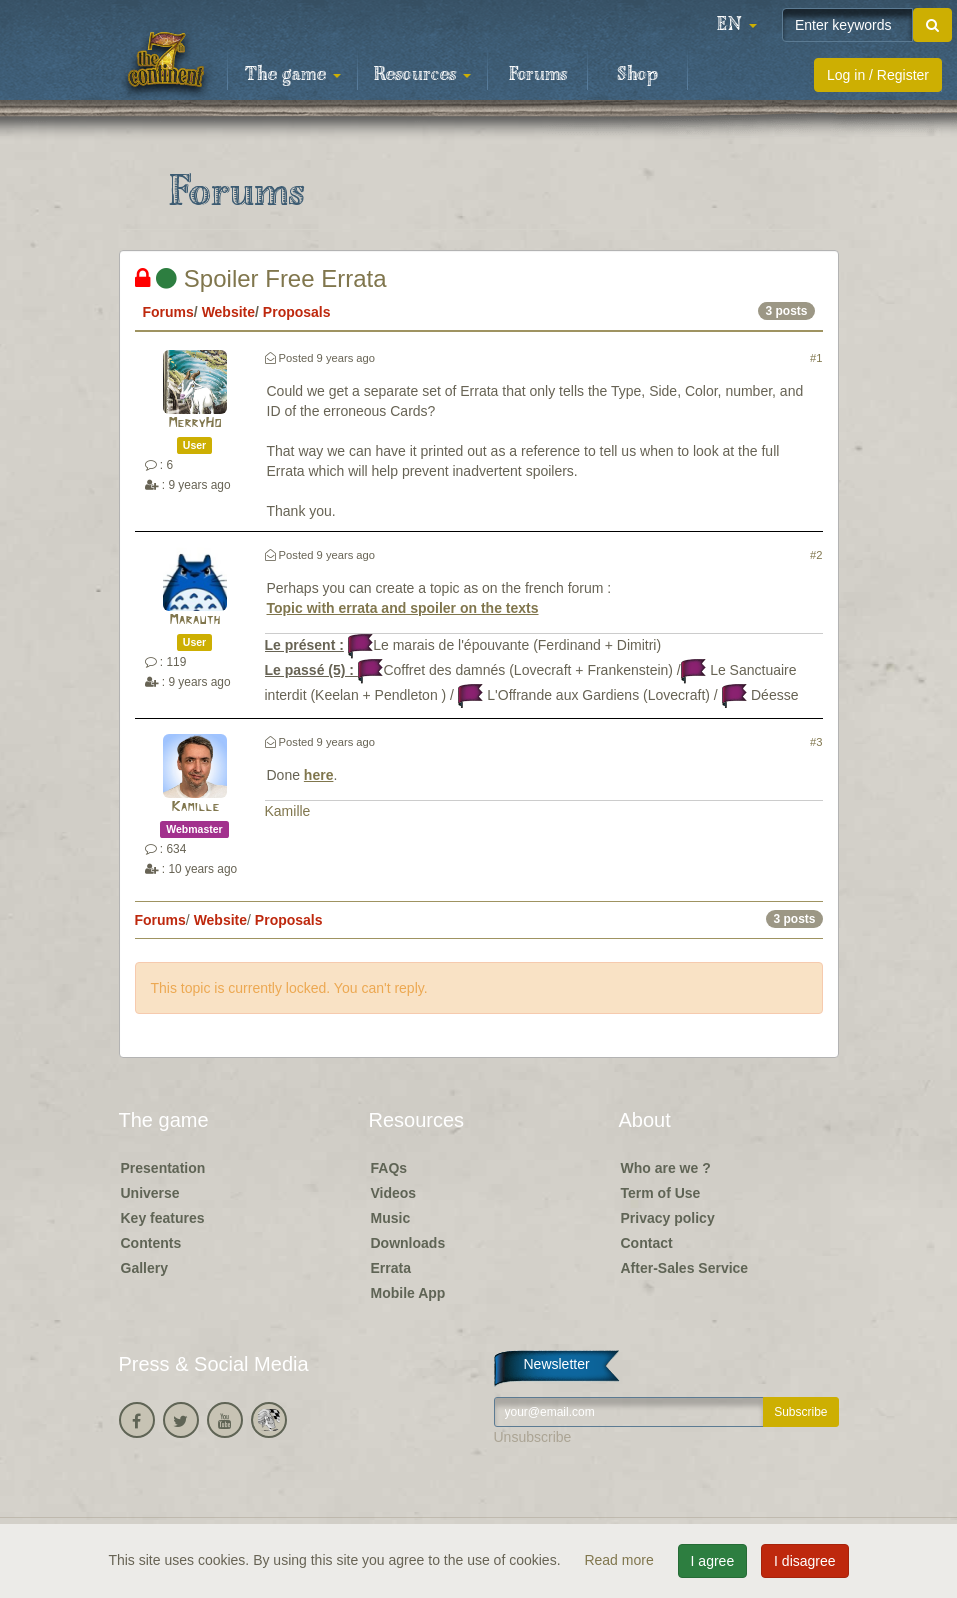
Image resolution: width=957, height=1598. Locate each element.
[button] (737, 25)
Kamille (195, 807)
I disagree (804, 1561)
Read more (620, 1560)
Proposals (297, 312)
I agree (713, 1561)
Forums (538, 75)
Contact (647, 1243)
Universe (150, 1193)
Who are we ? (666, 1168)
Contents (151, 1243)
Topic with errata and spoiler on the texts (403, 608)
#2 (816, 555)
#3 (816, 742)
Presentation (163, 1168)
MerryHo (194, 423)
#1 (816, 358)
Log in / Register (878, 75)
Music (391, 1218)
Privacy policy (668, 1218)
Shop (637, 75)
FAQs (389, 1168)
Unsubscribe (533, 1437)
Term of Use (661, 1193)
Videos (394, 1193)
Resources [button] (422, 75)
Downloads (408, 1243)
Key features (163, 1218)
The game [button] (293, 75)
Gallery (144, 1268)
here (319, 775)
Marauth (194, 620)
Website (228, 312)
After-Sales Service (685, 1268)
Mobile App (408, 1293)
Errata (391, 1268)
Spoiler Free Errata (261, 278)
